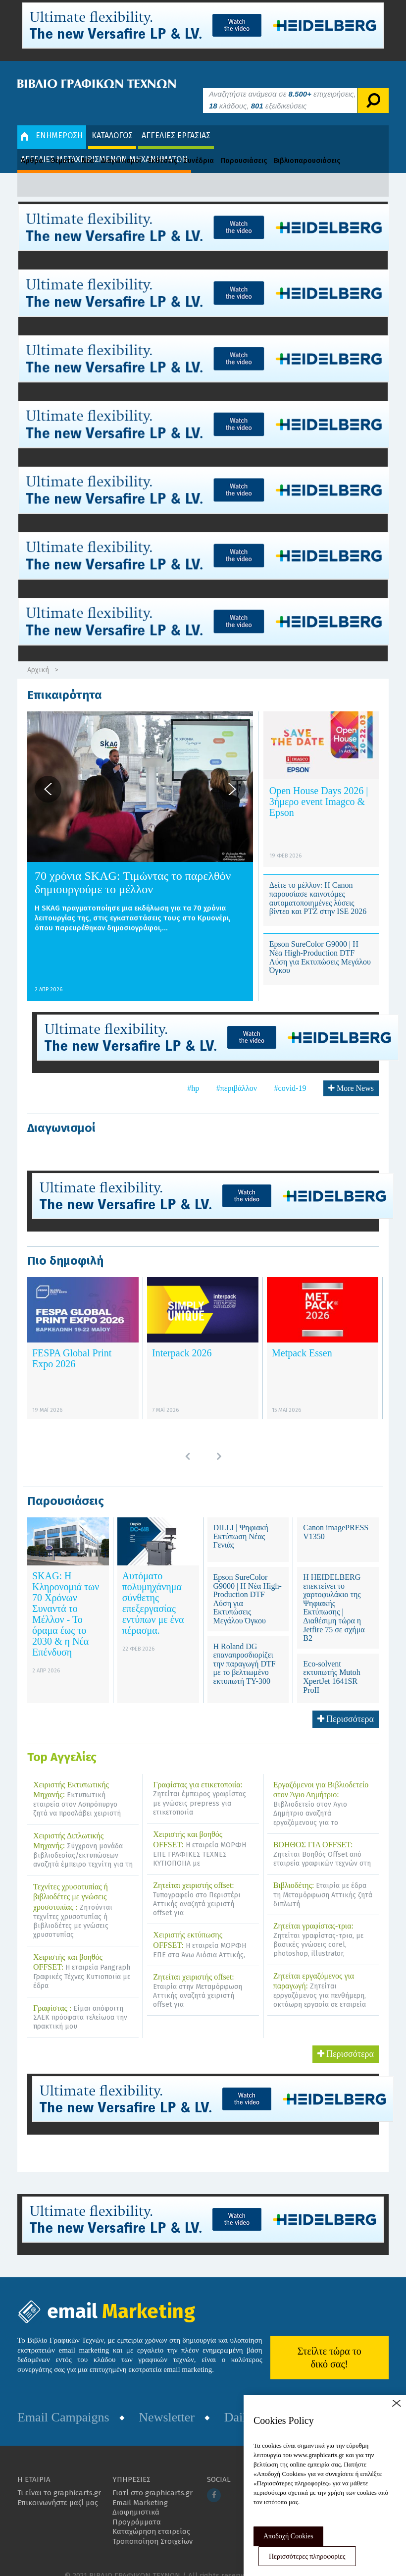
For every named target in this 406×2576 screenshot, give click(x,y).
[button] (48, 774)
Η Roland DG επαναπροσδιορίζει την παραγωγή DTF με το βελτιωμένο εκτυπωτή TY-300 (244, 1648)
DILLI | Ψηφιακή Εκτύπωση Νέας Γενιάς (240, 1521)
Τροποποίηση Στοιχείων (152, 2526)
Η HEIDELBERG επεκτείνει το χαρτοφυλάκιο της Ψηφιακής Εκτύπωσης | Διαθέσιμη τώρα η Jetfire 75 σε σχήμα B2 (333, 1592)
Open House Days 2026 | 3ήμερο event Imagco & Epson (318, 786)
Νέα (88, 146)
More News (351, 1073)
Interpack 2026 (182, 1338)
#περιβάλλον (236, 1073)
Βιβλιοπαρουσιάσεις (307, 146)
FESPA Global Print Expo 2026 (71, 1344)
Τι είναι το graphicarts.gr (59, 2478)
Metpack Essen (302, 1338)
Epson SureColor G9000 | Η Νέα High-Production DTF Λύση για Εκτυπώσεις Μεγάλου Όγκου (320, 942)
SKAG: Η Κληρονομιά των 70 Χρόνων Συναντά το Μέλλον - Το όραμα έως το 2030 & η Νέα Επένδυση (65, 1599)
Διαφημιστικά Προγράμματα (136, 2502)
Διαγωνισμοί (121, 146)
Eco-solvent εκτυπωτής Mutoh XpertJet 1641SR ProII (331, 1662)
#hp (193, 1073)
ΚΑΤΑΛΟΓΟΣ (112, 120)
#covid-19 (290, 1073)
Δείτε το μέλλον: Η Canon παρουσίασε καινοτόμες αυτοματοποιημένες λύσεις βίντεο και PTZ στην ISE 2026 (318, 883)
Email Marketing (140, 2487)
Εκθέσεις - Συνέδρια (181, 146)
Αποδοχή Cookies (288, 2536)
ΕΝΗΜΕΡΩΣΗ (52, 121)
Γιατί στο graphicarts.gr (152, 2478)
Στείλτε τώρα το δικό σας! (329, 2343)
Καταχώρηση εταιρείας (151, 2517)
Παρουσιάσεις (244, 146)
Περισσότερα (345, 1704)
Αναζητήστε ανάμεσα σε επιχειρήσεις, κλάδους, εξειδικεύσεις (282, 85)
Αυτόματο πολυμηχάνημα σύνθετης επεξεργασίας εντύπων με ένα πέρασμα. (153, 1588)
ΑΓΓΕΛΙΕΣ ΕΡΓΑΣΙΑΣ (176, 120)
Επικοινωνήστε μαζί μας (57, 2487)
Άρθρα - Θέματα (48, 146)
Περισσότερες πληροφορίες (307, 2556)
